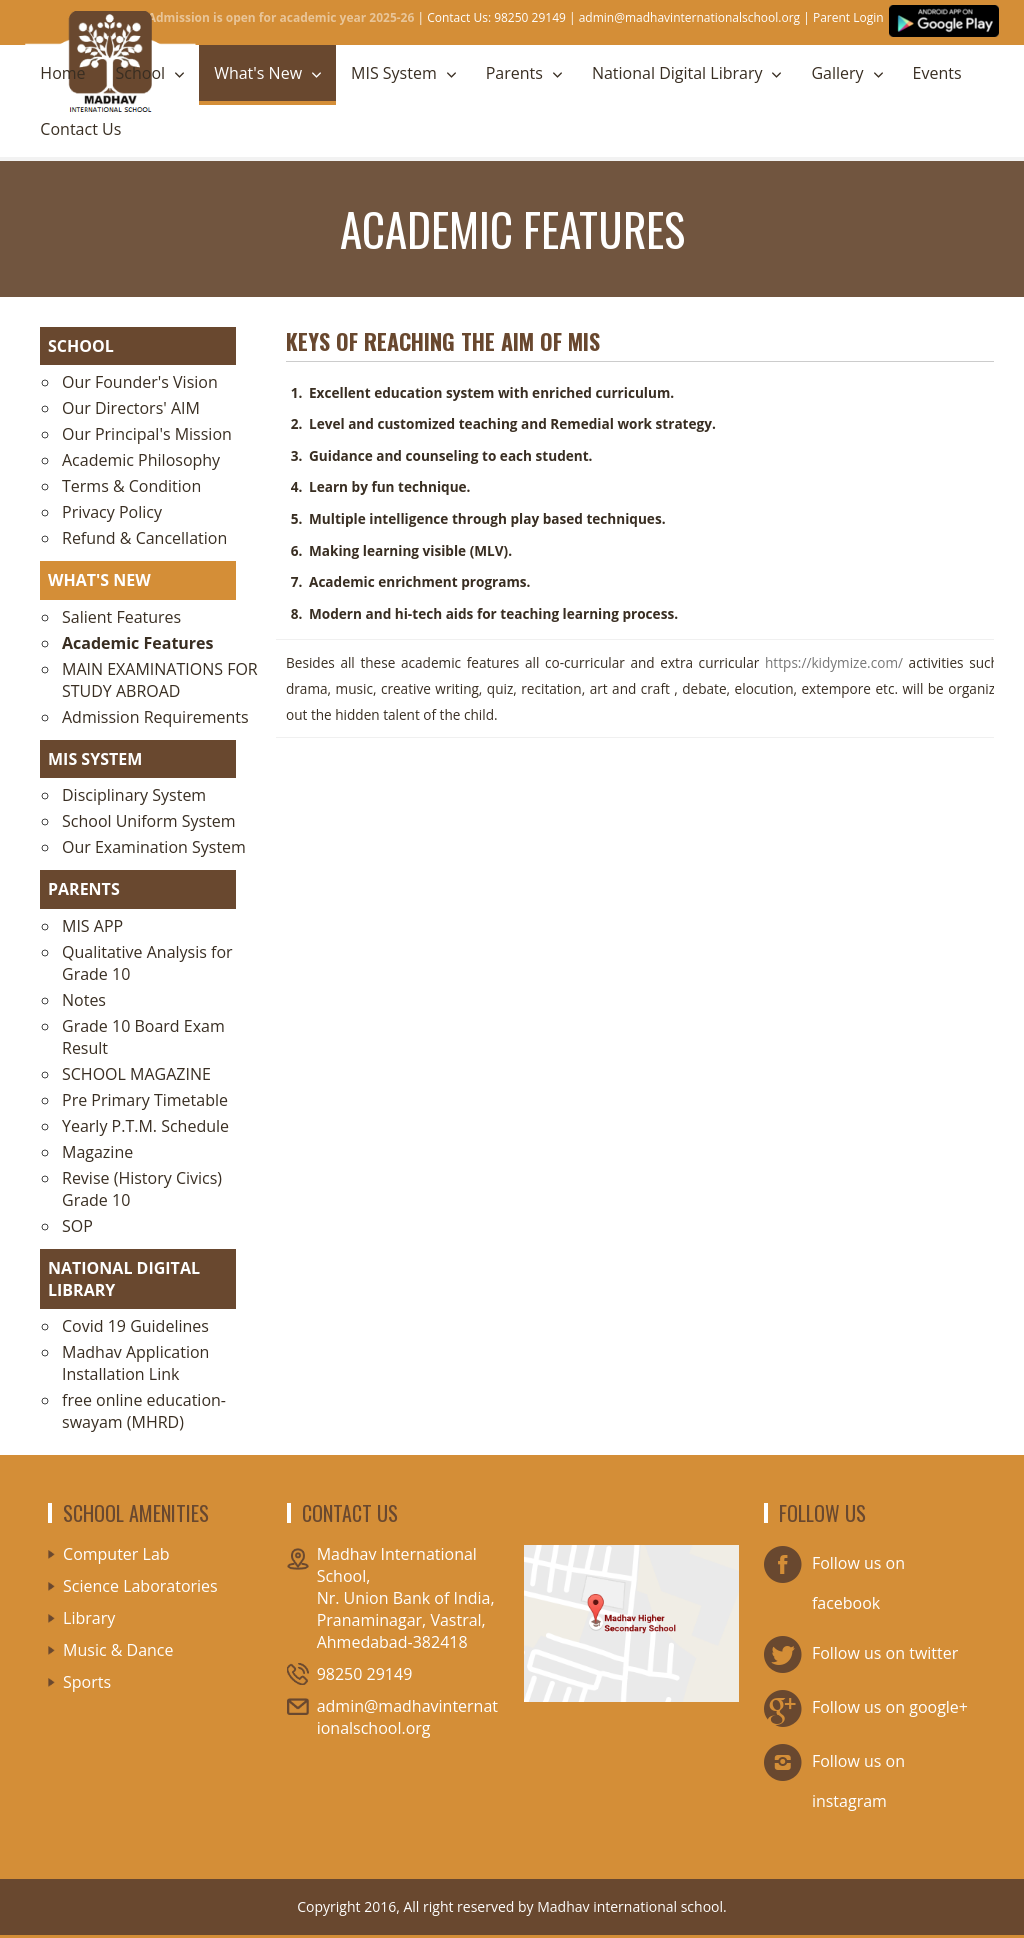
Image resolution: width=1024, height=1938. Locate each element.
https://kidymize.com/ (834, 662)
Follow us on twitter (861, 1655)
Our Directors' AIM (131, 408)
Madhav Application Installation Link (135, 1363)
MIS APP (92, 926)
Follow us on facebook (834, 1578)
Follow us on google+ (866, 1709)
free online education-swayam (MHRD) (144, 1411)
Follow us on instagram (834, 1776)
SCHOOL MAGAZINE (136, 1074)
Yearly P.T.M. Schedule (145, 1126)
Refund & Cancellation (144, 538)
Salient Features (121, 617)
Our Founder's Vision (140, 382)
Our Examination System (154, 847)
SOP (77, 1226)
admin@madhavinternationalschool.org (689, 17)
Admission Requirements (155, 717)
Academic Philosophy (141, 460)
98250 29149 (365, 1674)
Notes (84, 1000)
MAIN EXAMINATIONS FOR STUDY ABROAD (160, 680)
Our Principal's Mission (147, 434)
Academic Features (138, 643)
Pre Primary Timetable (145, 1100)
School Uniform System (149, 821)
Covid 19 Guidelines (135, 1326)
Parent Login (848, 17)
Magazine (97, 1152)
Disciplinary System (134, 795)
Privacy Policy (112, 512)
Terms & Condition (131, 486)
